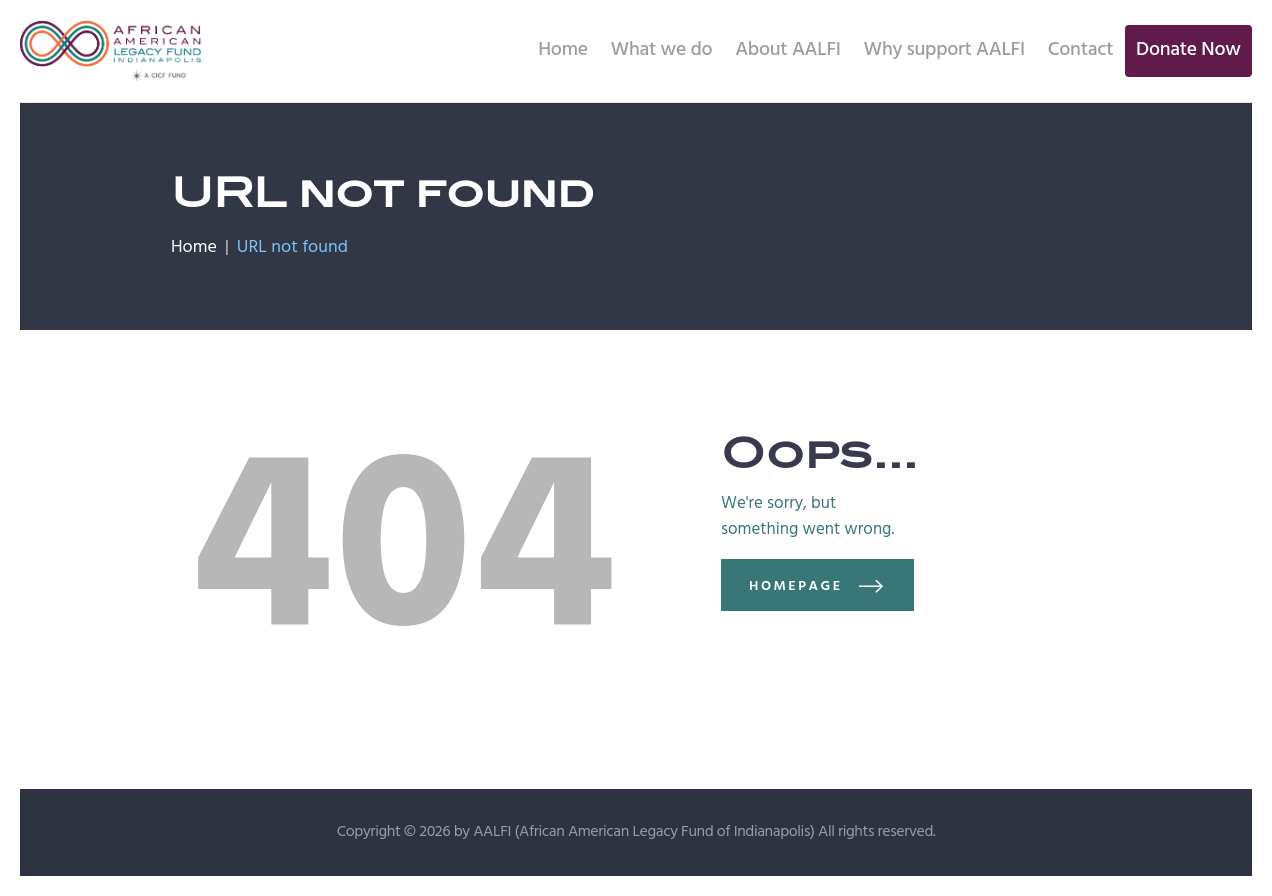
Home (194, 248)
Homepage (796, 586)
